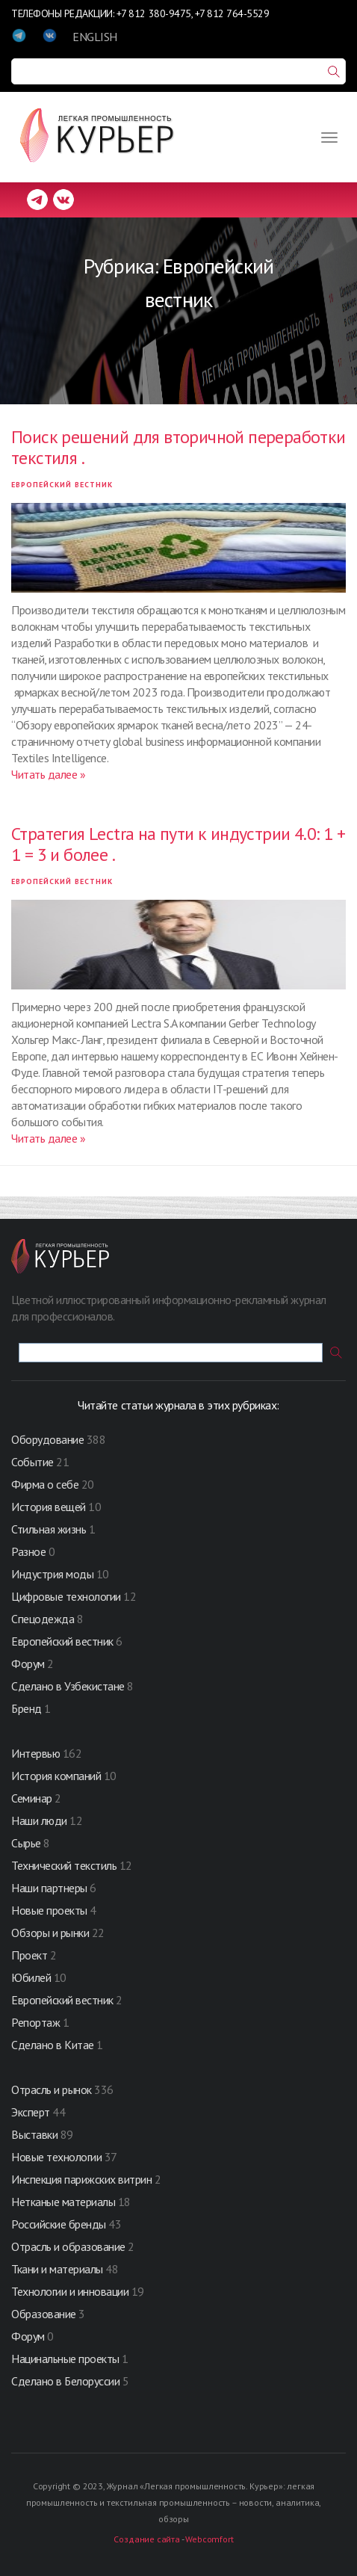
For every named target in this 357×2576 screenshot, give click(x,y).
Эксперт (30, 2111)
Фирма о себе (44, 1484)
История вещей (48, 1506)
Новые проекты (50, 1910)
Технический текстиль (64, 1865)
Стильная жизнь (50, 1529)
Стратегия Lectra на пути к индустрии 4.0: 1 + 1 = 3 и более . (178, 844)
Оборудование (47, 1439)
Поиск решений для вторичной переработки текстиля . (178, 447)
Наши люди (39, 1820)
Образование (44, 2313)
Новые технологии (56, 2156)
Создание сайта (146, 2539)
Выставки (34, 2134)
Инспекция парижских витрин (81, 2179)
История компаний (56, 1775)
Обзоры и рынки (51, 1932)
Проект (30, 1955)
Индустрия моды (52, 1573)
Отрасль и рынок (52, 2089)
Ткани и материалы (58, 2268)
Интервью (35, 1753)
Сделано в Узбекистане (69, 1685)
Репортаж (35, 2022)
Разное (28, 1551)
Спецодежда (42, 1618)
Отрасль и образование (68, 2246)
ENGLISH (94, 36)
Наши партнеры (49, 1887)
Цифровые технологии (67, 1596)
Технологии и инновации (71, 2291)
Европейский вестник (62, 484)
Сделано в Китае (52, 2044)
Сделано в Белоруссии (65, 2380)
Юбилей (31, 1977)
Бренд (26, 1708)
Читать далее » (48, 774)
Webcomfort (209, 2539)
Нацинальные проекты (66, 2358)
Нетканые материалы (63, 2201)
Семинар (31, 1798)
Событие (32, 1461)
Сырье (26, 1842)
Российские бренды (58, 2224)
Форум (28, 1663)
